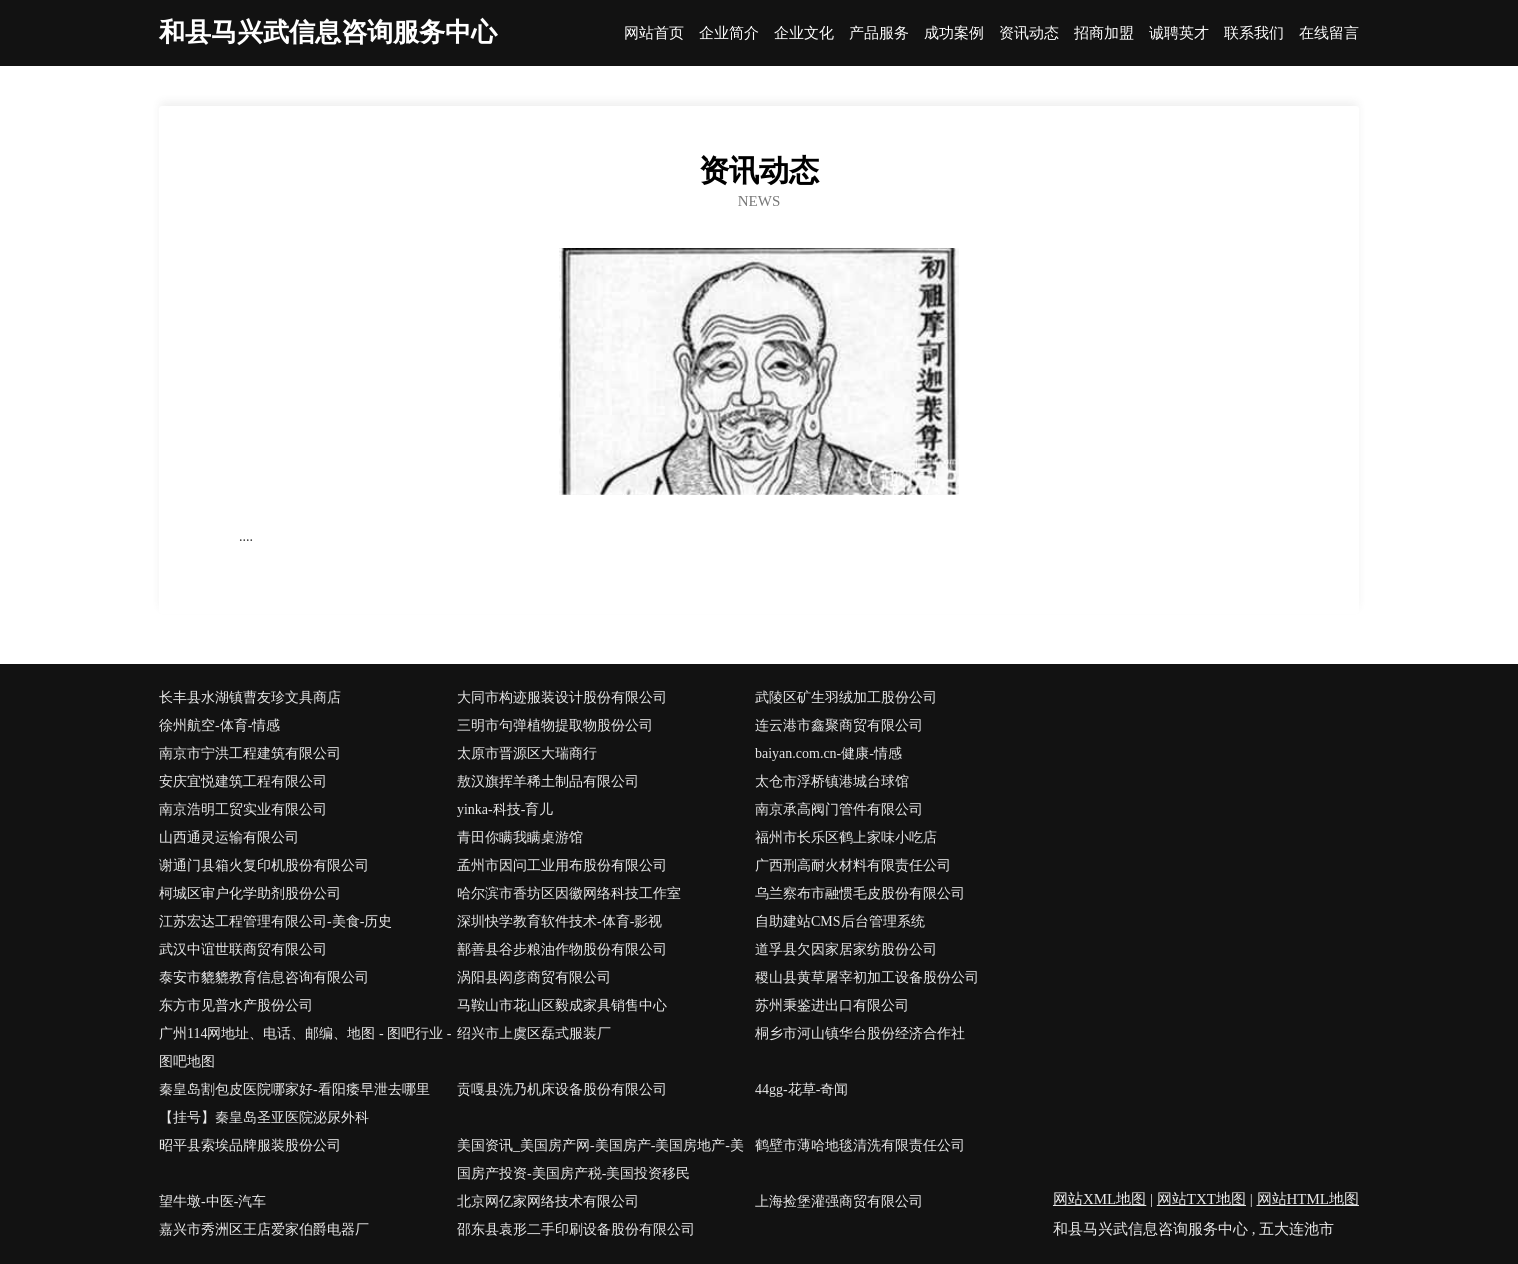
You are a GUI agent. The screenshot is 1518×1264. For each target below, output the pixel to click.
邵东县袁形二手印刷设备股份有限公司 (576, 1229)
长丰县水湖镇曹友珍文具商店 (250, 697)
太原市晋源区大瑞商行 (527, 753)
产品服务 (879, 33)
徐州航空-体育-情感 (219, 725)
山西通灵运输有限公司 (229, 837)
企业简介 (729, 33)
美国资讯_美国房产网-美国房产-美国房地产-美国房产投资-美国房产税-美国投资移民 (600, 1159)
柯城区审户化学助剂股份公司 (250, 893)
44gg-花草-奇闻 (801, 1089)
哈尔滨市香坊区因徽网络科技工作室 (569, 893)
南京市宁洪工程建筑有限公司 (250, 753)
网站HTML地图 (1308, 1199)
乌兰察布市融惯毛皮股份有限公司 (860, 893)
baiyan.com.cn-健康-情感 (828, 753)
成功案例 (954, 33)
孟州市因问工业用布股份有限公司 (562, 865)
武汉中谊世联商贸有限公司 (243, 949)
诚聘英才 (1179, 33)
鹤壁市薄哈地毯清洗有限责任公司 (860, 1145)
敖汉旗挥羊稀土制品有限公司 (548, 781)
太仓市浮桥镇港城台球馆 (832, 781)
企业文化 (804, 33)
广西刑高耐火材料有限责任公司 (853, 865)
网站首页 (654, 33)
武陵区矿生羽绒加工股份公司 (846, 697)
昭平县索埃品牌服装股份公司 (250, 1145)
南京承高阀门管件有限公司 (839, 809)
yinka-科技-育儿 (505, 809)
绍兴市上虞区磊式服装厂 (534, 1033)
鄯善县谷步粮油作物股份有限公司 (562, 949)
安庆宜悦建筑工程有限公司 (243, 781)
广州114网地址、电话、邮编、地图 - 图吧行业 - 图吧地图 (305, 1047)
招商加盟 (1104, 33)
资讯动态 (1029, 33)
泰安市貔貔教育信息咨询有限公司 (264, 977)
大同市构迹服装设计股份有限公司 (562, 697)
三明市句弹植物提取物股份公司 (555, 725)
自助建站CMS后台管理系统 (840, 921)
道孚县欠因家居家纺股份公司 (846, 949)
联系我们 (1254, 33)
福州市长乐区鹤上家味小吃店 (846, 837)
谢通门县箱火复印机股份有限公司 (264, 865)
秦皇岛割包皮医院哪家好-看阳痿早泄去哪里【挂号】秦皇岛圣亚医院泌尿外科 (294, 1103)
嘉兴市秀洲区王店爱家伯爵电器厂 (264, 1229)
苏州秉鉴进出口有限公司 (832, 1005)
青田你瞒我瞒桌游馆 (520, 837)
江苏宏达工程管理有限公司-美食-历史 (275, 921)
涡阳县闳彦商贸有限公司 (534, 977)
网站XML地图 (1099, 1199)
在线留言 (1329, 33)
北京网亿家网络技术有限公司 (548, 1201)
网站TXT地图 (1201, 1199)
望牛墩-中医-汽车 (212, 1201)
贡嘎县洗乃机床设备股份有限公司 (562, 1089)
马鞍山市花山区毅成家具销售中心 (562, 1005)
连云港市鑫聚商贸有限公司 (839, 725)
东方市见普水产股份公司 (236, 1005)
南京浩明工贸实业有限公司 (243, 809)
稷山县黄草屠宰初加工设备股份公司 (867, 977)
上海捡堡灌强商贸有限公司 (839, 1201)
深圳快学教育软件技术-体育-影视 (559, 921)
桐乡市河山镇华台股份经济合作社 (860, 1033)
